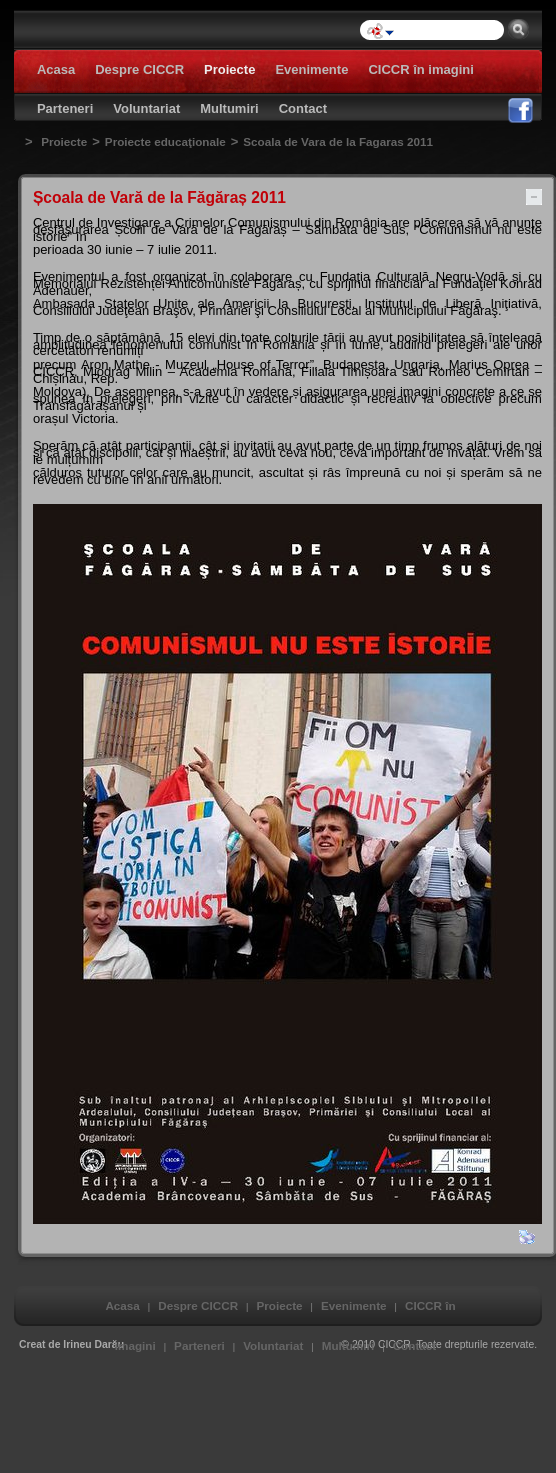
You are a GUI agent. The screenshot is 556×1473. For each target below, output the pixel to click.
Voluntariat (273, 1345)
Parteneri (199, 1345)
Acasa (122, 1305)
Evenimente (354, 1305)
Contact (415, 1345)
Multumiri (348, 1345)
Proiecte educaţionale (165, 141)
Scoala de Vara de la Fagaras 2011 (338, 141)
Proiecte (64, 141)
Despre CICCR (198, 1305)
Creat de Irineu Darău (71, 1344)
